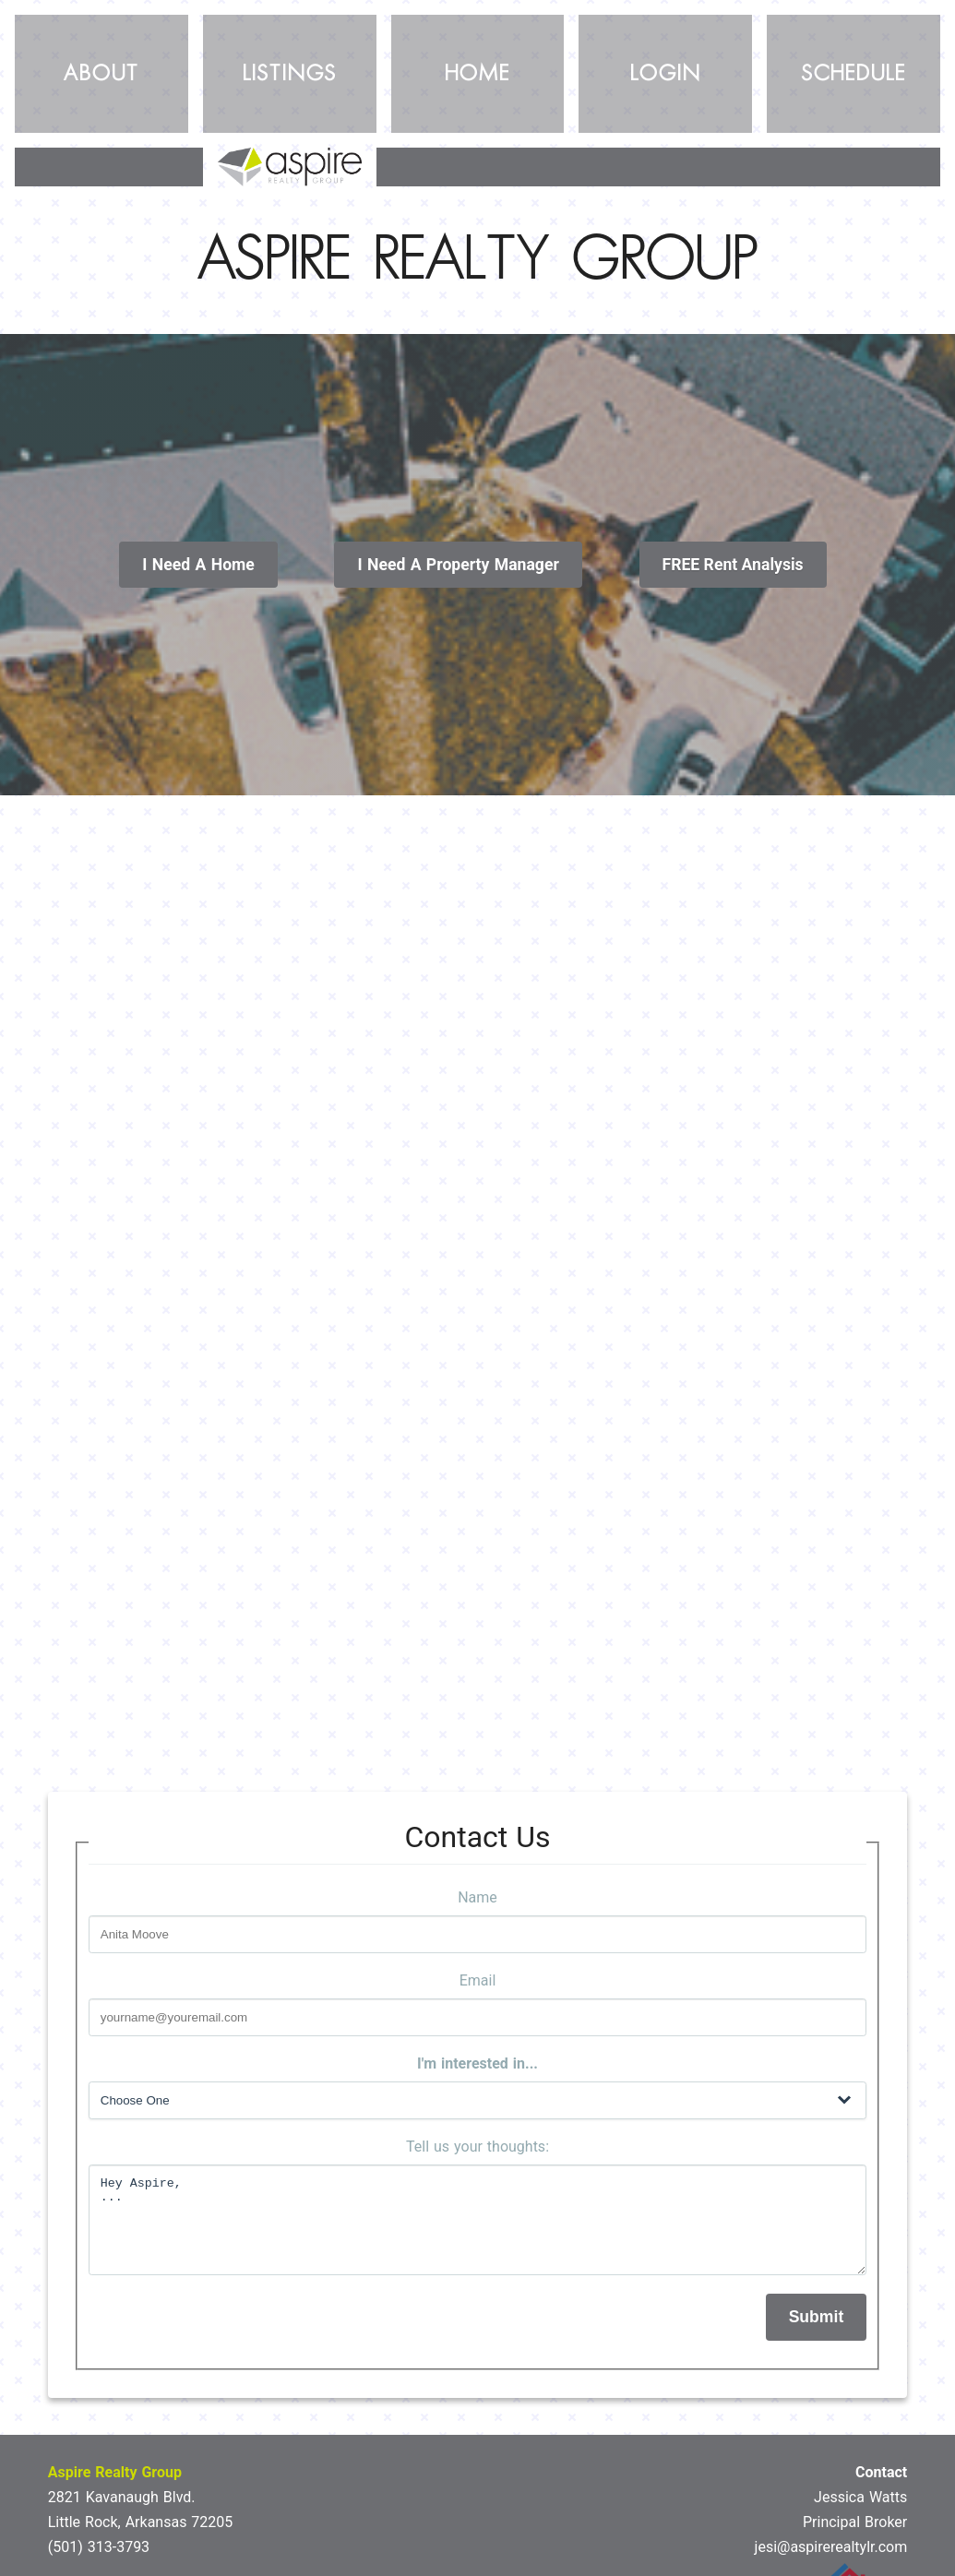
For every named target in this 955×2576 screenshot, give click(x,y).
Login (665, 74)
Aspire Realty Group (115, 2472)
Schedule (854, 74)
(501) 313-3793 (98, 2547)
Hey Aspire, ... (478, 2220)
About (101, 74)
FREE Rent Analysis (733, 564)
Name (477, 1897)
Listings (290, 74)
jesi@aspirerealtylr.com (831, 2547)
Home (477, 74)
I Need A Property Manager (457, 564)
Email (478, 1980)
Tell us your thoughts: (477, 2146)
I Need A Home (198, 564)
